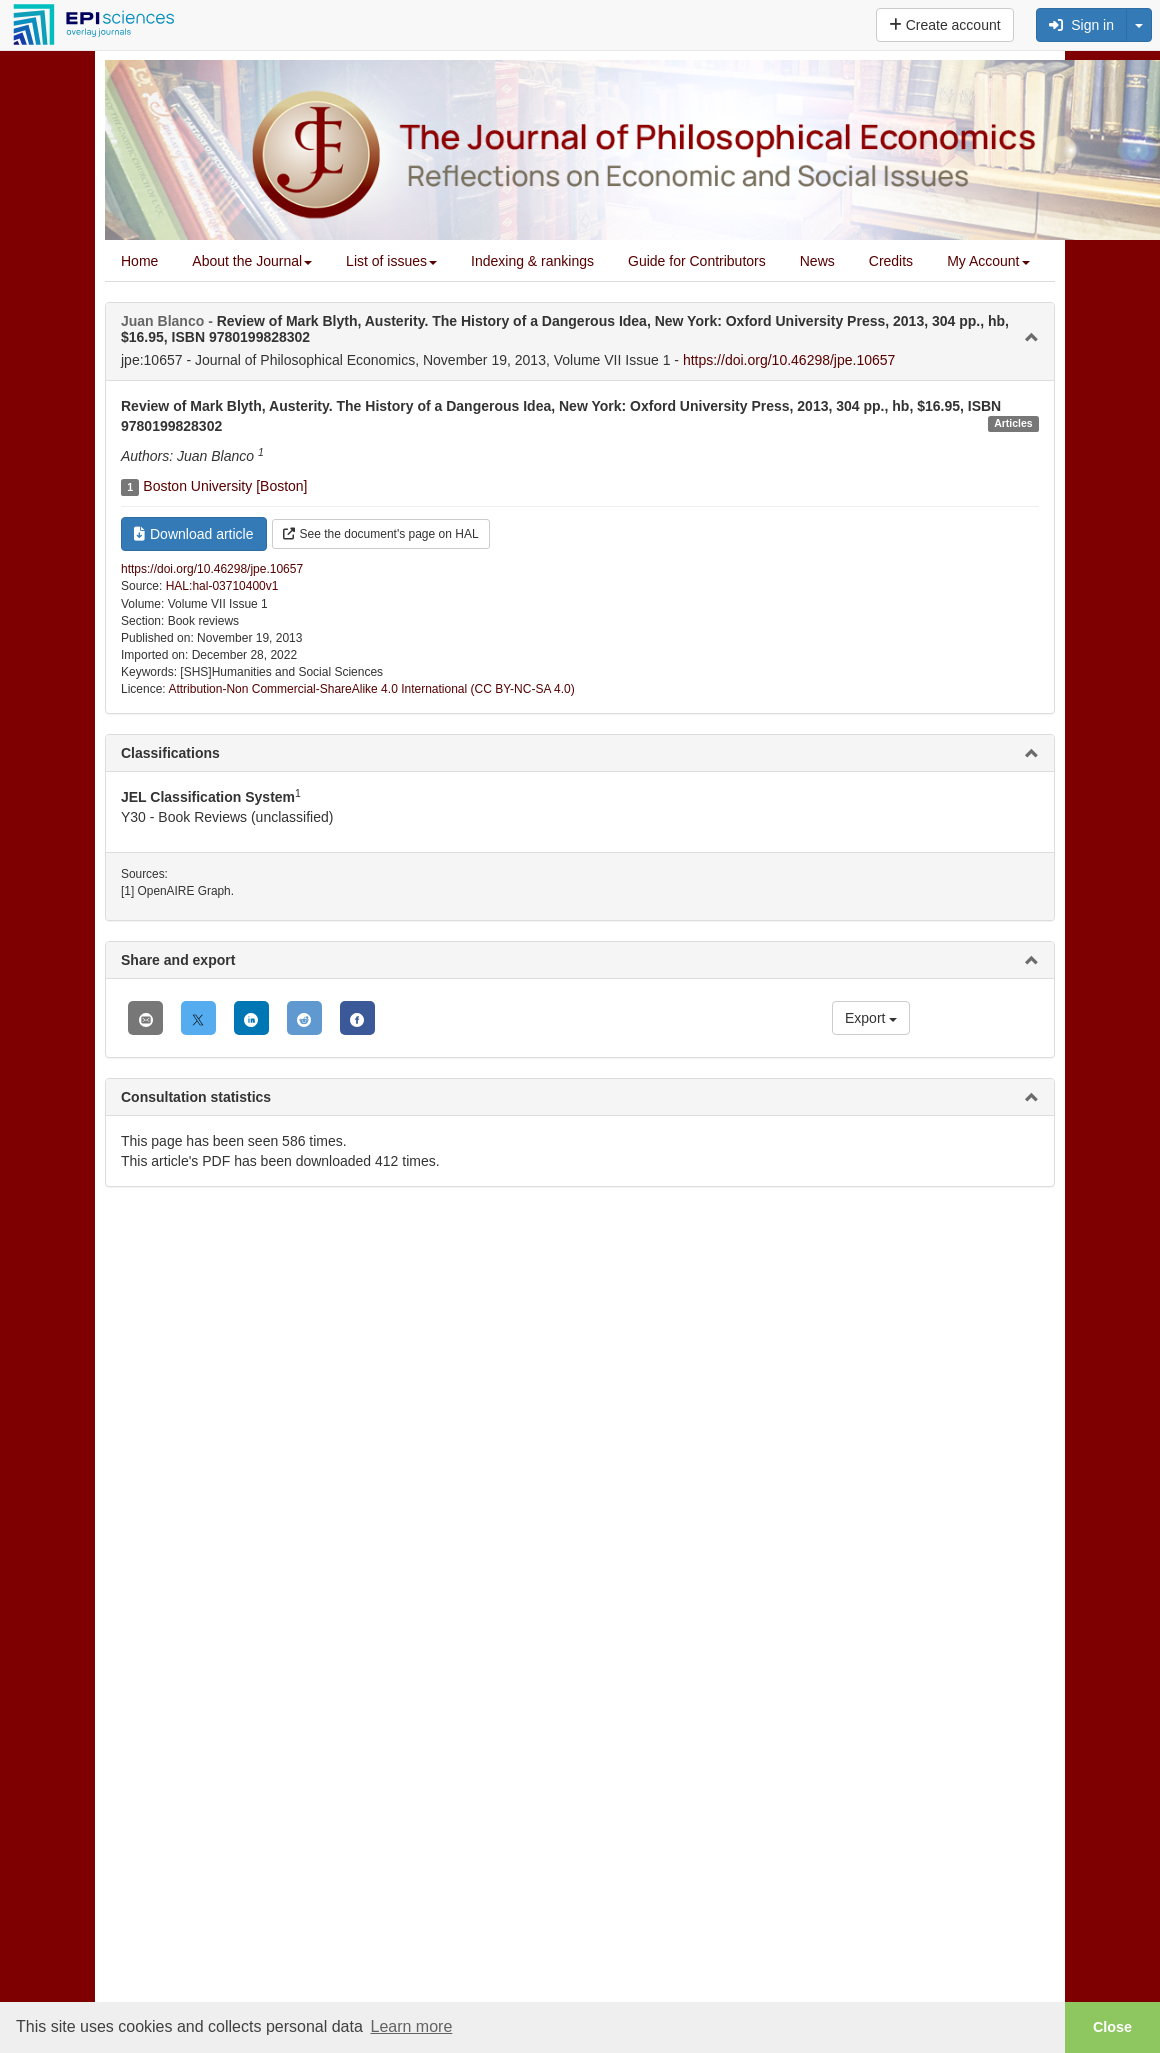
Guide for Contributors (697, 261)
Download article (194, 534)
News (817, 261)
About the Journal (252, 261)
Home (139, 261)
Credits (891, 261)
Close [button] (1112, 2027)
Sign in (1081, 25)
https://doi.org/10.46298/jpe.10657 (789, 360)
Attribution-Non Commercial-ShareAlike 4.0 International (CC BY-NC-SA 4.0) (371, 689)
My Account (988, 261)
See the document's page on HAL (381, 534)
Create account (945, 25)
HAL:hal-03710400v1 (222, 586)
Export (871, 1018)
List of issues (391, 261)
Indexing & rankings (532, 261)
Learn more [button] (411, 2026)
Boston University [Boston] (225, 486)
